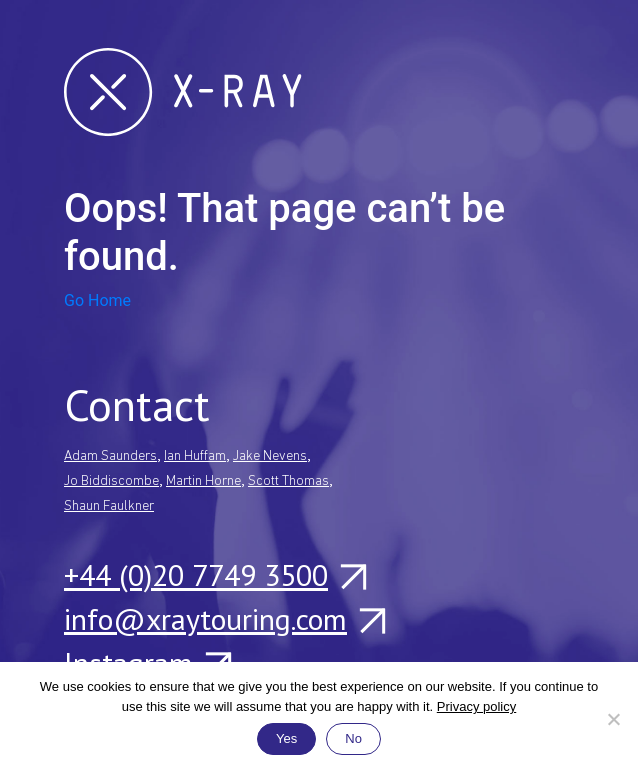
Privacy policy (476, 706)
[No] (613, 719)
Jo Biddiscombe (111, 481)
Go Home (97, 300)
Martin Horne (203, 481)
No (353, 738)
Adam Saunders (110, 456)
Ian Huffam (195, 456)
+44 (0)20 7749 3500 (214, 575)
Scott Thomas (288, 481)
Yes (286, 738)
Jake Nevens (270, 456)
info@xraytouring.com (224, 619)
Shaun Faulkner (109, 506)
